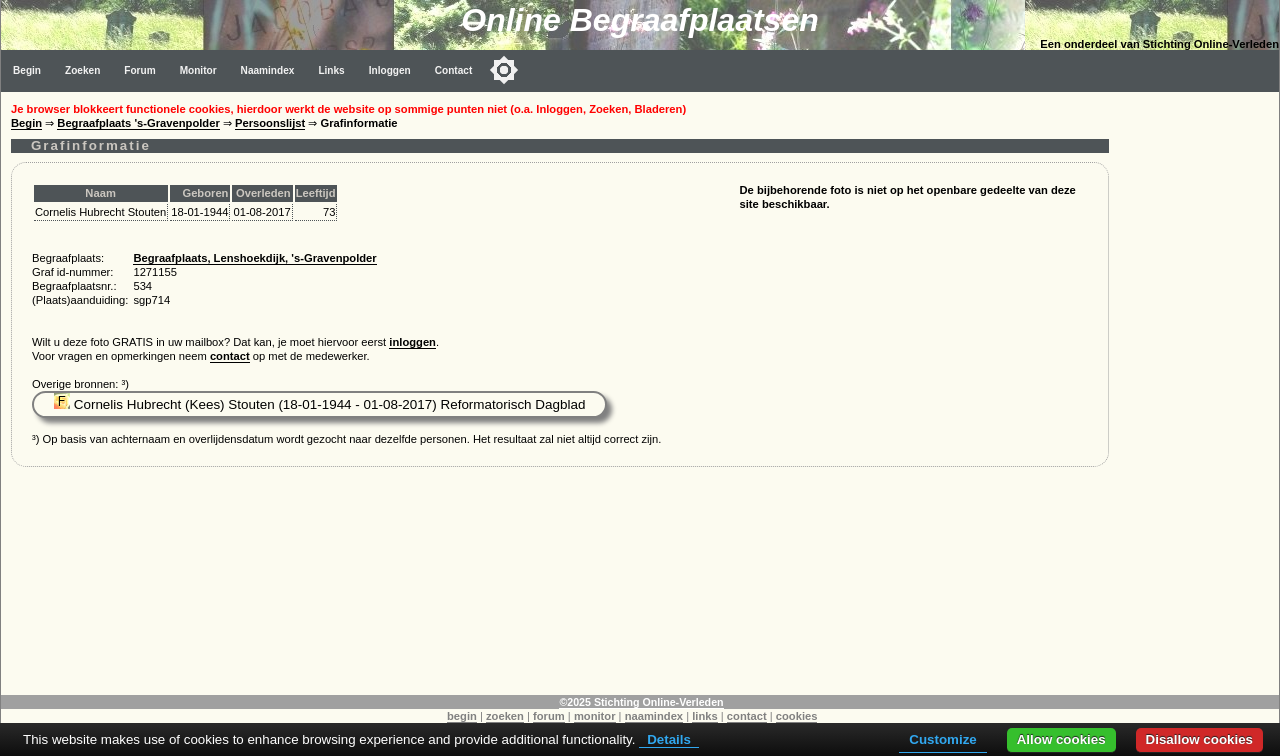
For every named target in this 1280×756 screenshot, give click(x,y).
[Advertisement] (1199, 392)
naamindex (654, 716)
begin (462, 716)
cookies (797, 716)
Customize (942, 739)
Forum (139, 70)
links (705, 716)
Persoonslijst (270, 123)
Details (669, 739)
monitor (595, 716)
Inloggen (390, 70)
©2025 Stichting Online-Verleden (641, 702)
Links (331, 70)
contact (230, 356)
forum (549, 716)
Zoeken (82, 70)
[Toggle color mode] (504, 70)
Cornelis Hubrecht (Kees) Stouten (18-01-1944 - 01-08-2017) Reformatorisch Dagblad (319, 404)
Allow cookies (1061, 739)
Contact (454, 70)
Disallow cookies (1199, 739)
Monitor (198, 70)
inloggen (412, 342)
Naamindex (268, 70)
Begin (27, 70)
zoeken (505, 716)
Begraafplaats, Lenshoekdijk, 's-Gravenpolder (254, 258)
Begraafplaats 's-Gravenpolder (138, 123)
